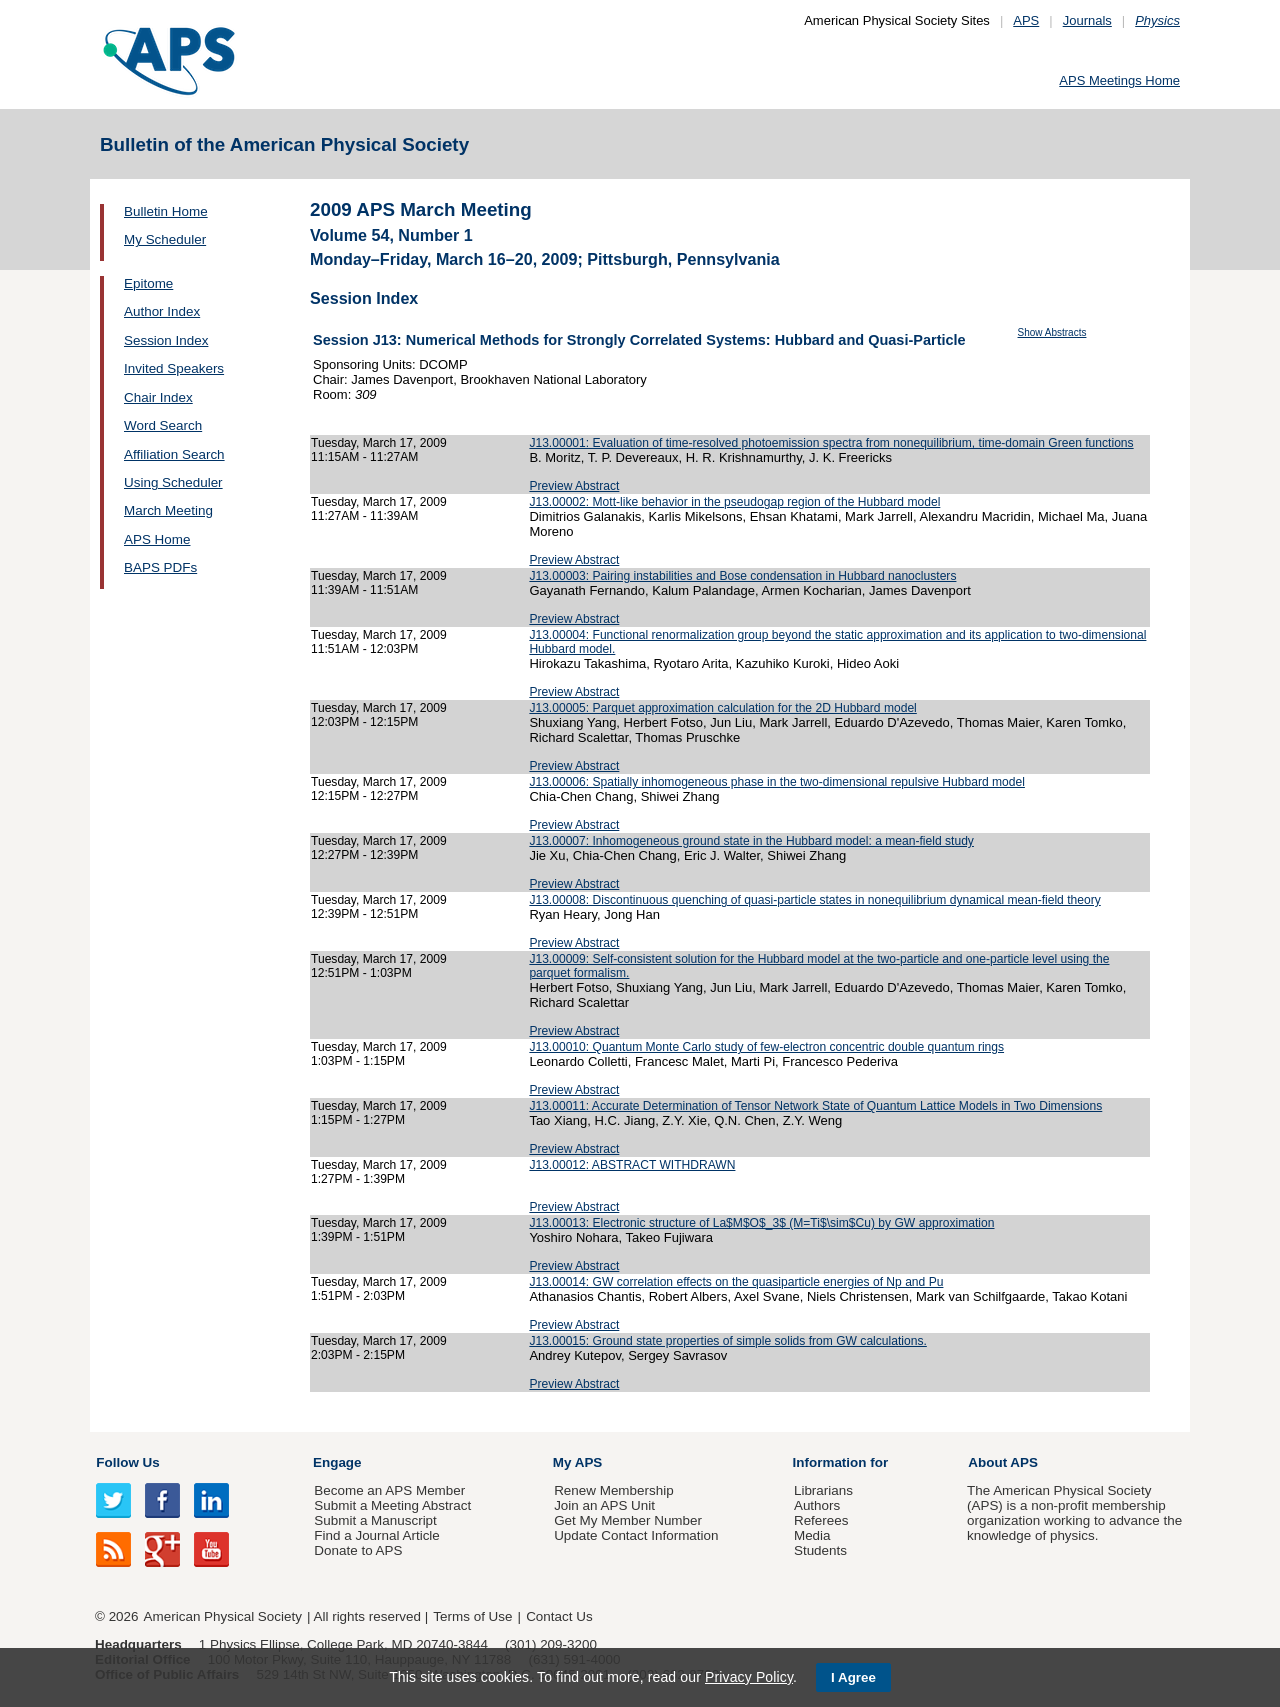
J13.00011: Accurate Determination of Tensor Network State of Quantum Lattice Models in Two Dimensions (815, 1106)
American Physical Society (223, 1616)
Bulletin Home (166, 211)
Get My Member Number (628, 1520)
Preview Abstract (574, 486)
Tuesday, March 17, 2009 (379, 443)
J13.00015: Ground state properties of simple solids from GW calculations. (727, 1341)
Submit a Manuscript (375, 1520)
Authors (817, 1505)
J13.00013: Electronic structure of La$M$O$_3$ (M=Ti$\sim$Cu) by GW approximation (761, 1223)
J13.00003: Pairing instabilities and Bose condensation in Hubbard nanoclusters (742, 576)
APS (1026, 20)
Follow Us (127, 1462)
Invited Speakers (174, 368)
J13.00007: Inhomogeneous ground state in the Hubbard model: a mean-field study (751, 841)
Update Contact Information (636, 1535)
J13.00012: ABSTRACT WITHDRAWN (632, 1165)
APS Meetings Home (1119, 80)
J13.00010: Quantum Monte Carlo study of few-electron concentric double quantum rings (766, 1047)
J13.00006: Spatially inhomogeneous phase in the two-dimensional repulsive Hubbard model (777, 782)
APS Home (157, 539)
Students (820, 1550)
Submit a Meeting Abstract (392, 1505)
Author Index (162, 311)
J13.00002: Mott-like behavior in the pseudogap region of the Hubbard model (734, 502)
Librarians (823, 1490)
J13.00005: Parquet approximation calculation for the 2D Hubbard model (722, 708)
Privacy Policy (749, 1677)
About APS (1003, 1462)
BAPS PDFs (160, 567)
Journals (1087, 20)
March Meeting (168, 510)
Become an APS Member (389, 1490)
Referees (821, 1520)
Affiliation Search (174, 454)
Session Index (166, 340)
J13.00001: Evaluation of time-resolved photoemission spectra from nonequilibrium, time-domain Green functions (831, 443)
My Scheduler (165, 239)
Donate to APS (358, 1550)
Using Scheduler (173, 482)
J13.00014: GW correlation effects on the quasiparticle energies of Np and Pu (736, 1282)
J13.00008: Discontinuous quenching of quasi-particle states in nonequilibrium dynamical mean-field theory (814, 900)
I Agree (853, 1677)
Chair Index (158, 397)
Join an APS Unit (604, 1505)
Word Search (163, 425)
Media (812, 1535)
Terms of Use (472, 1616)
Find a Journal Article (376, 1535)
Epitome (148, 283)
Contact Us (559, 1616)
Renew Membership (614, 1490)
